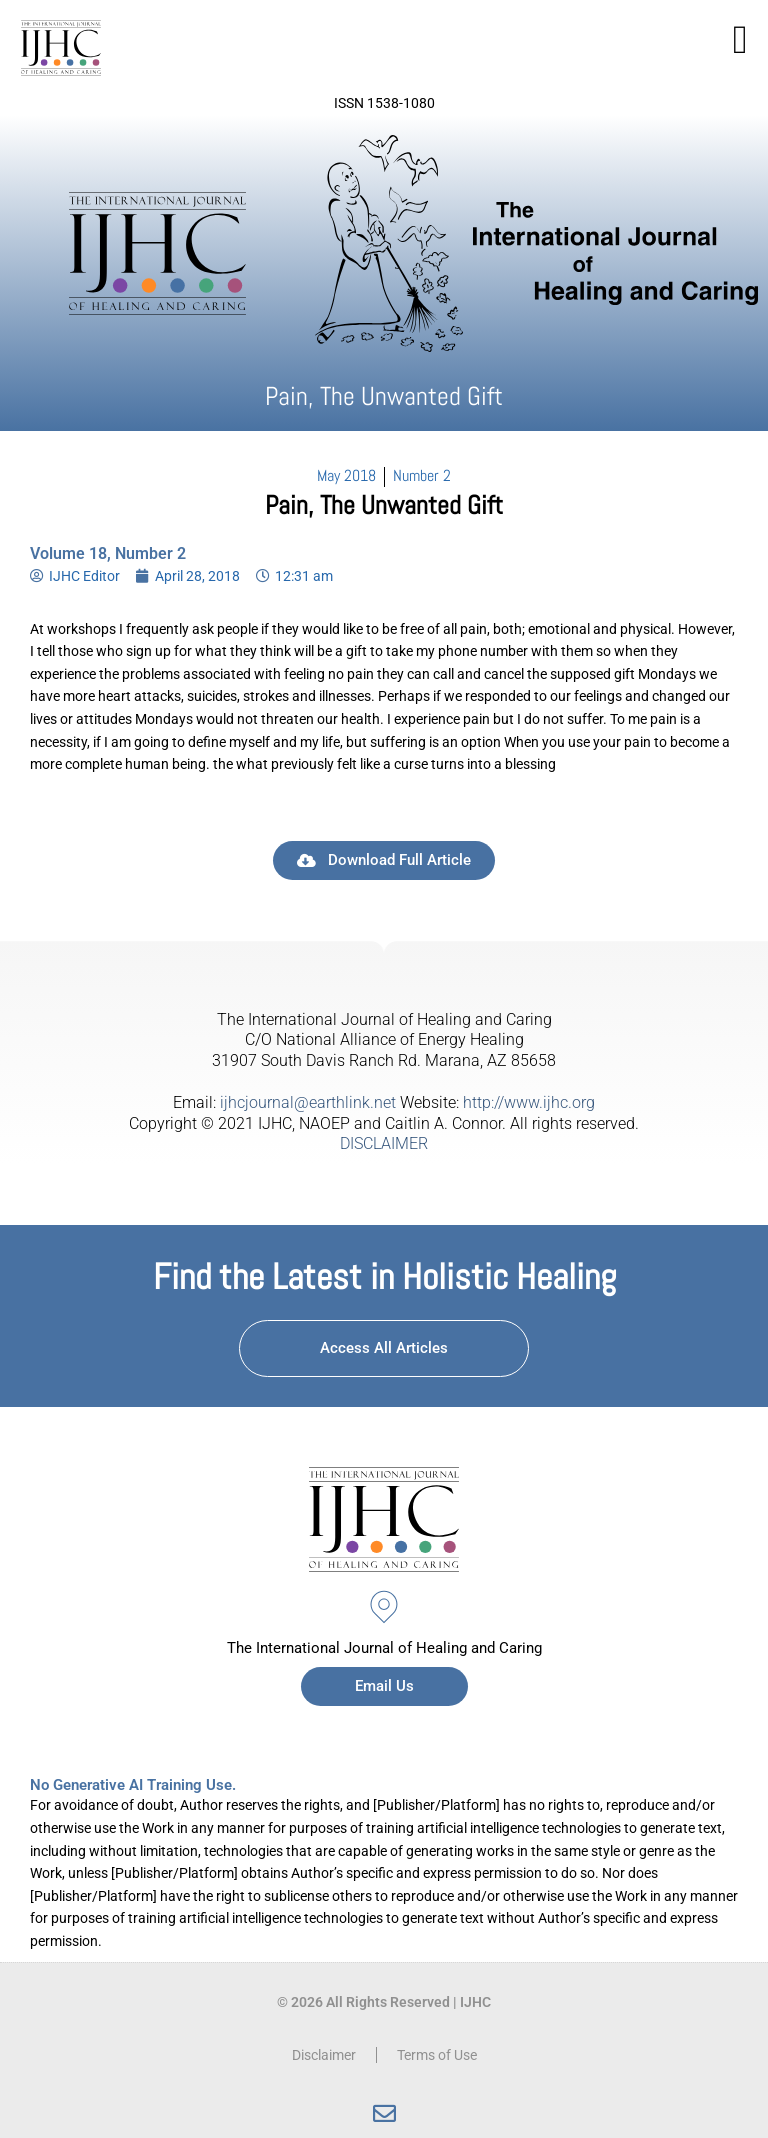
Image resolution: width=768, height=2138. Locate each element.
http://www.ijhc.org (529, 1102)
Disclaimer (324, 2055)
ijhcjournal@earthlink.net (308, 1102)
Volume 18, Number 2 (108, 553)
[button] (740, 40)
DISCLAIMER (384, 1143)
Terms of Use (437, 2055)
